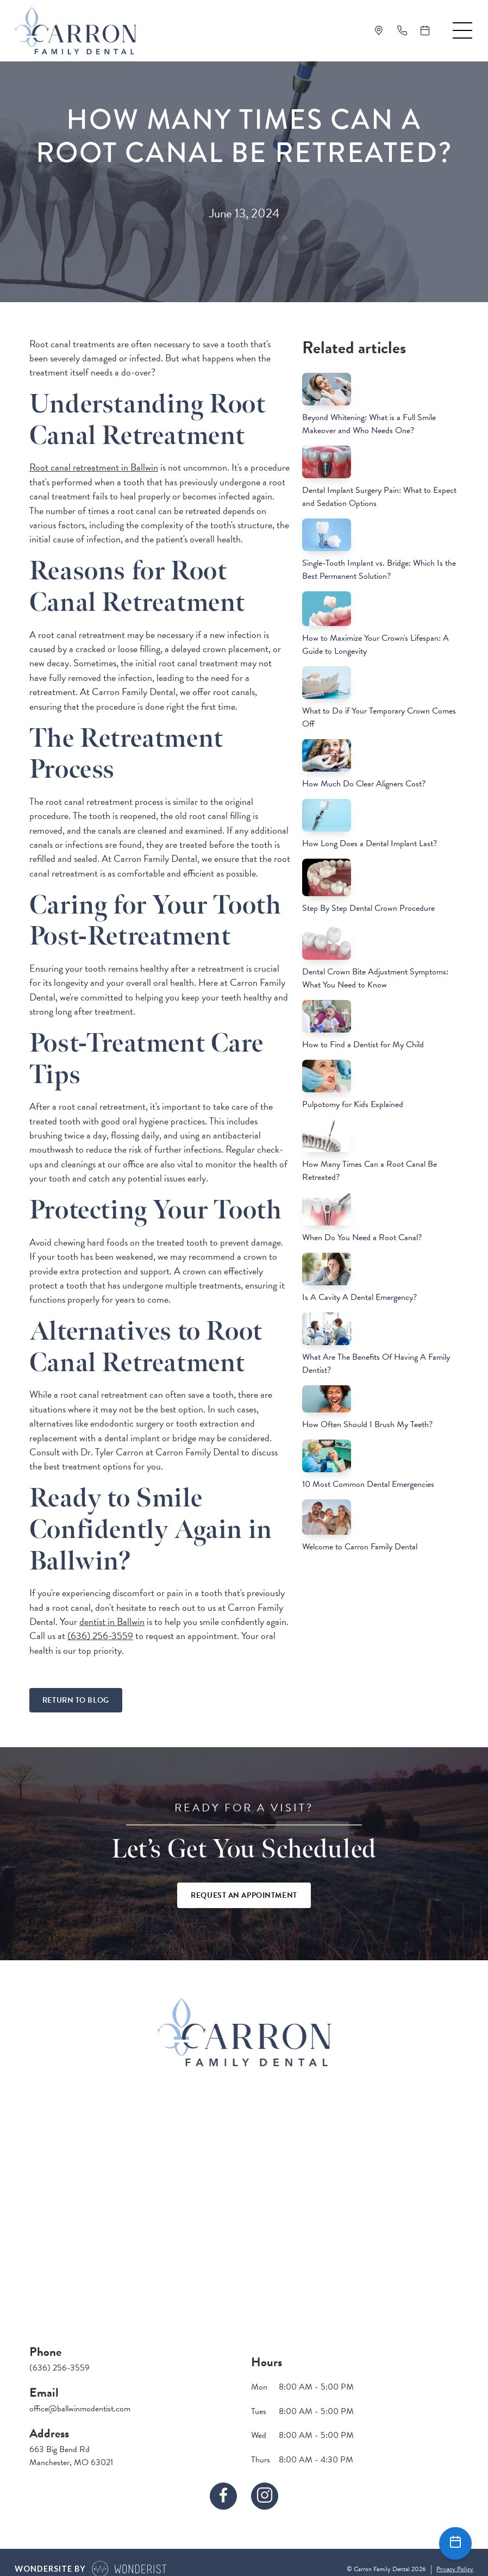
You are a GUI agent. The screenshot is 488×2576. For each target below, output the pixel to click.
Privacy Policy (454, 2569)
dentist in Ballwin (112, 1621)
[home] (75, 30)
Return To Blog (75, 1700)
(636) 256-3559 (100, 1635)
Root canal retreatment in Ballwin (93, 467)
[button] (462, 30)
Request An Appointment (244, 1895)
